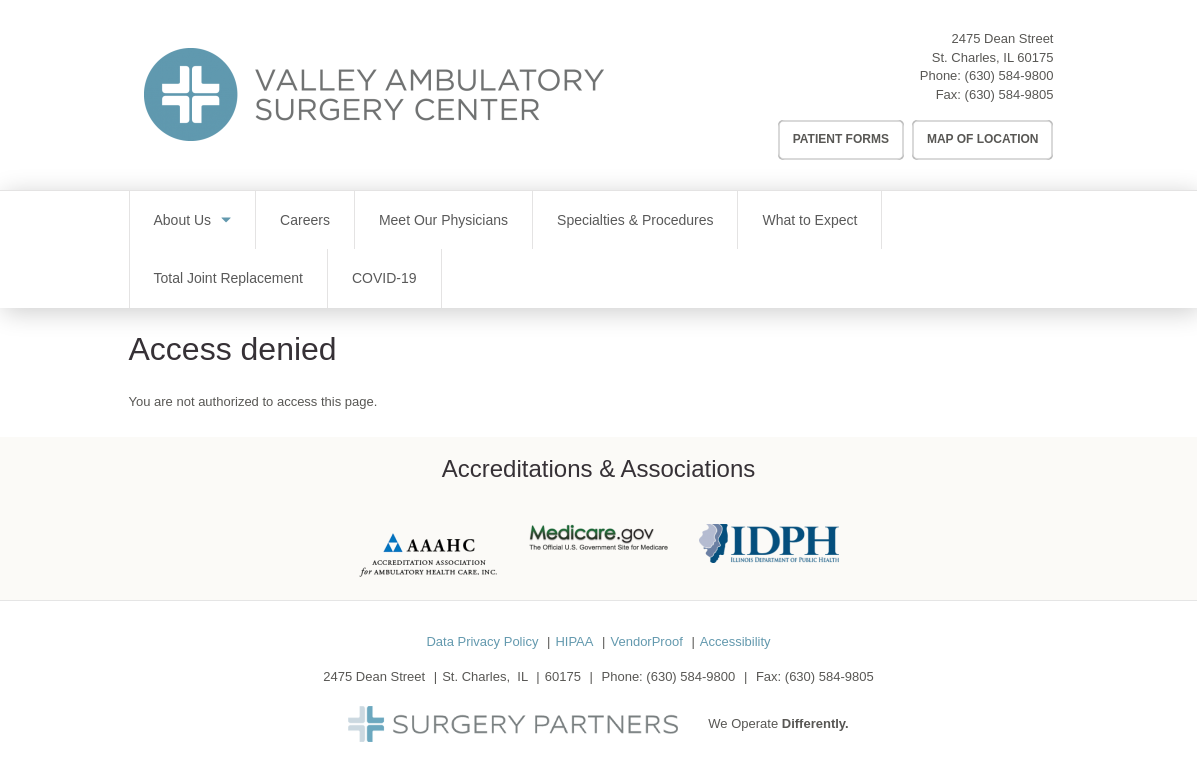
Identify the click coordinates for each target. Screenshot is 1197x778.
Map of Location (983, 139)
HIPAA (574, 641)
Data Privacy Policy (482, 641)
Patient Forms (841, 139)
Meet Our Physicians (443, 220)
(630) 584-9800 (1009, 75)
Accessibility (735, 641)
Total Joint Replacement (228, 278)
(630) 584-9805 (1009, 94)
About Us (183, 220)
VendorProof (646, 641)
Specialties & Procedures (635, 220)
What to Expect (809, 220)
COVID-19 (384, 278)
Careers (305, 220)
